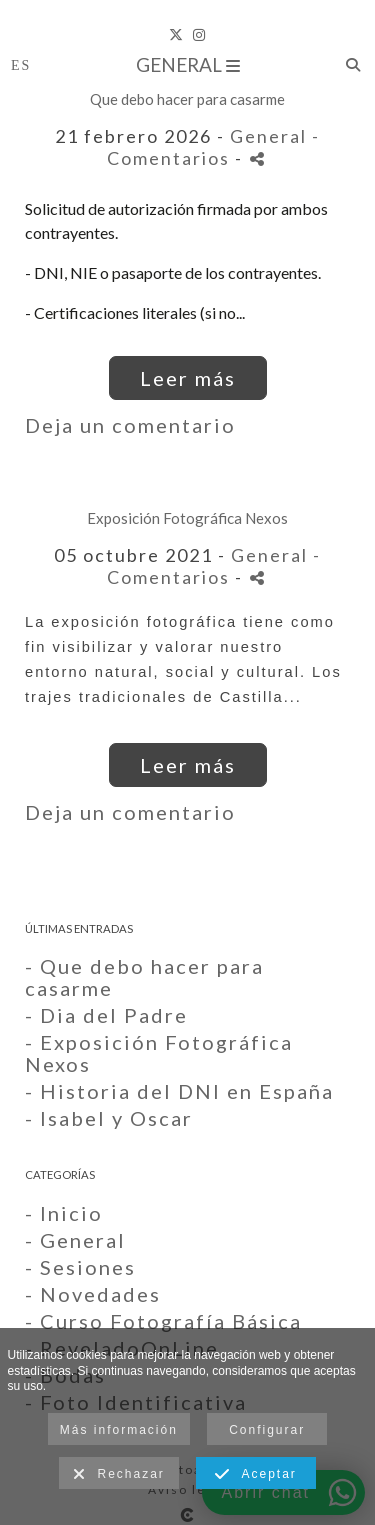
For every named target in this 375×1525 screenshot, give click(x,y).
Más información (119, 1430)
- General (75, 1240)
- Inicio (64, 1213)
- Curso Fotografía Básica (163, 1321)
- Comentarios (213, 147)
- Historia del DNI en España (179, 1091)
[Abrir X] (176, 35)
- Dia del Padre (106, 1015)
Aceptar (255, 1475)
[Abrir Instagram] (199, 35)
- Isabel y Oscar (109, 1118)
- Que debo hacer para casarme (144, 977)
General (188, 64)
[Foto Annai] (187, 10)
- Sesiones (80, 1267)
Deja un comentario (130, 425)
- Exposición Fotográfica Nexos (159, 1053)
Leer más (188, 378)
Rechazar (119, 1475)
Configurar (267, 1430)
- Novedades (93, 1294)
